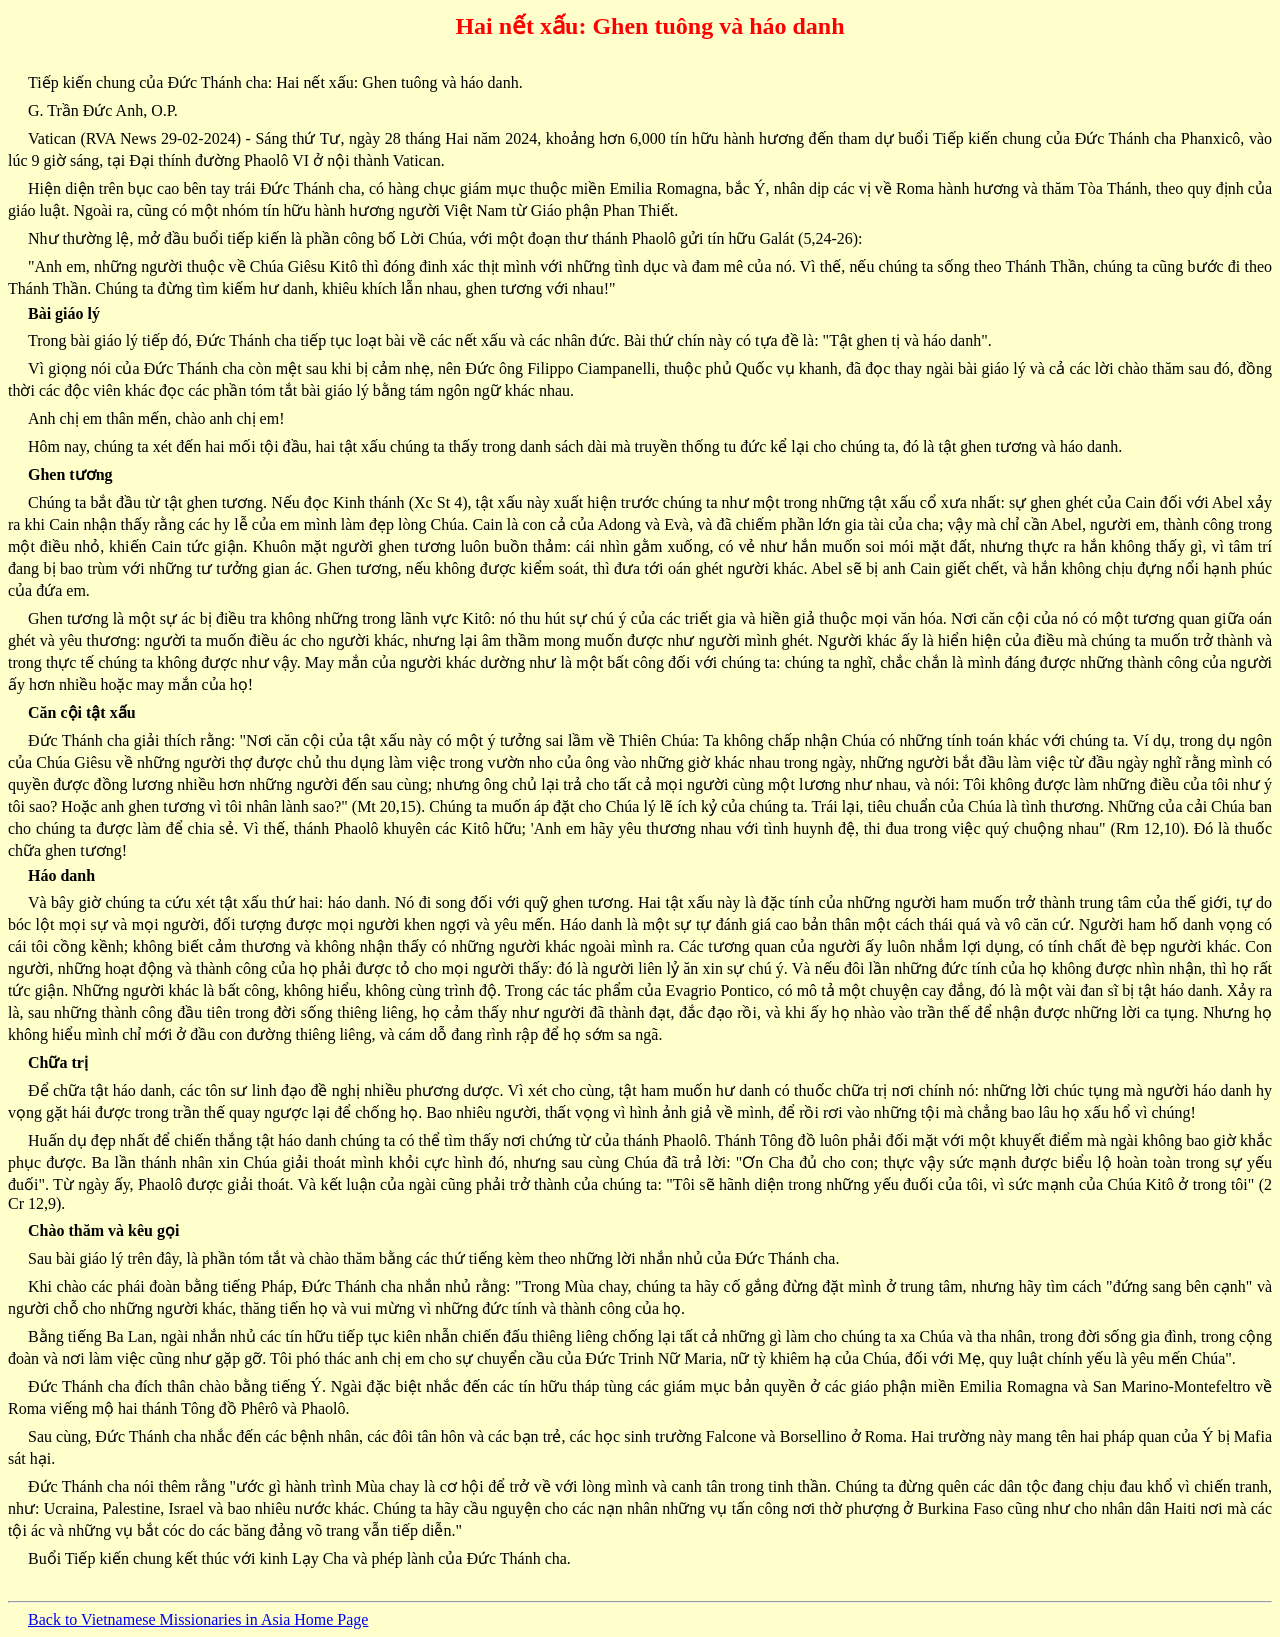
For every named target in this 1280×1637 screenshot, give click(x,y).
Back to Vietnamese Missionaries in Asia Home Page (198, 1619)
